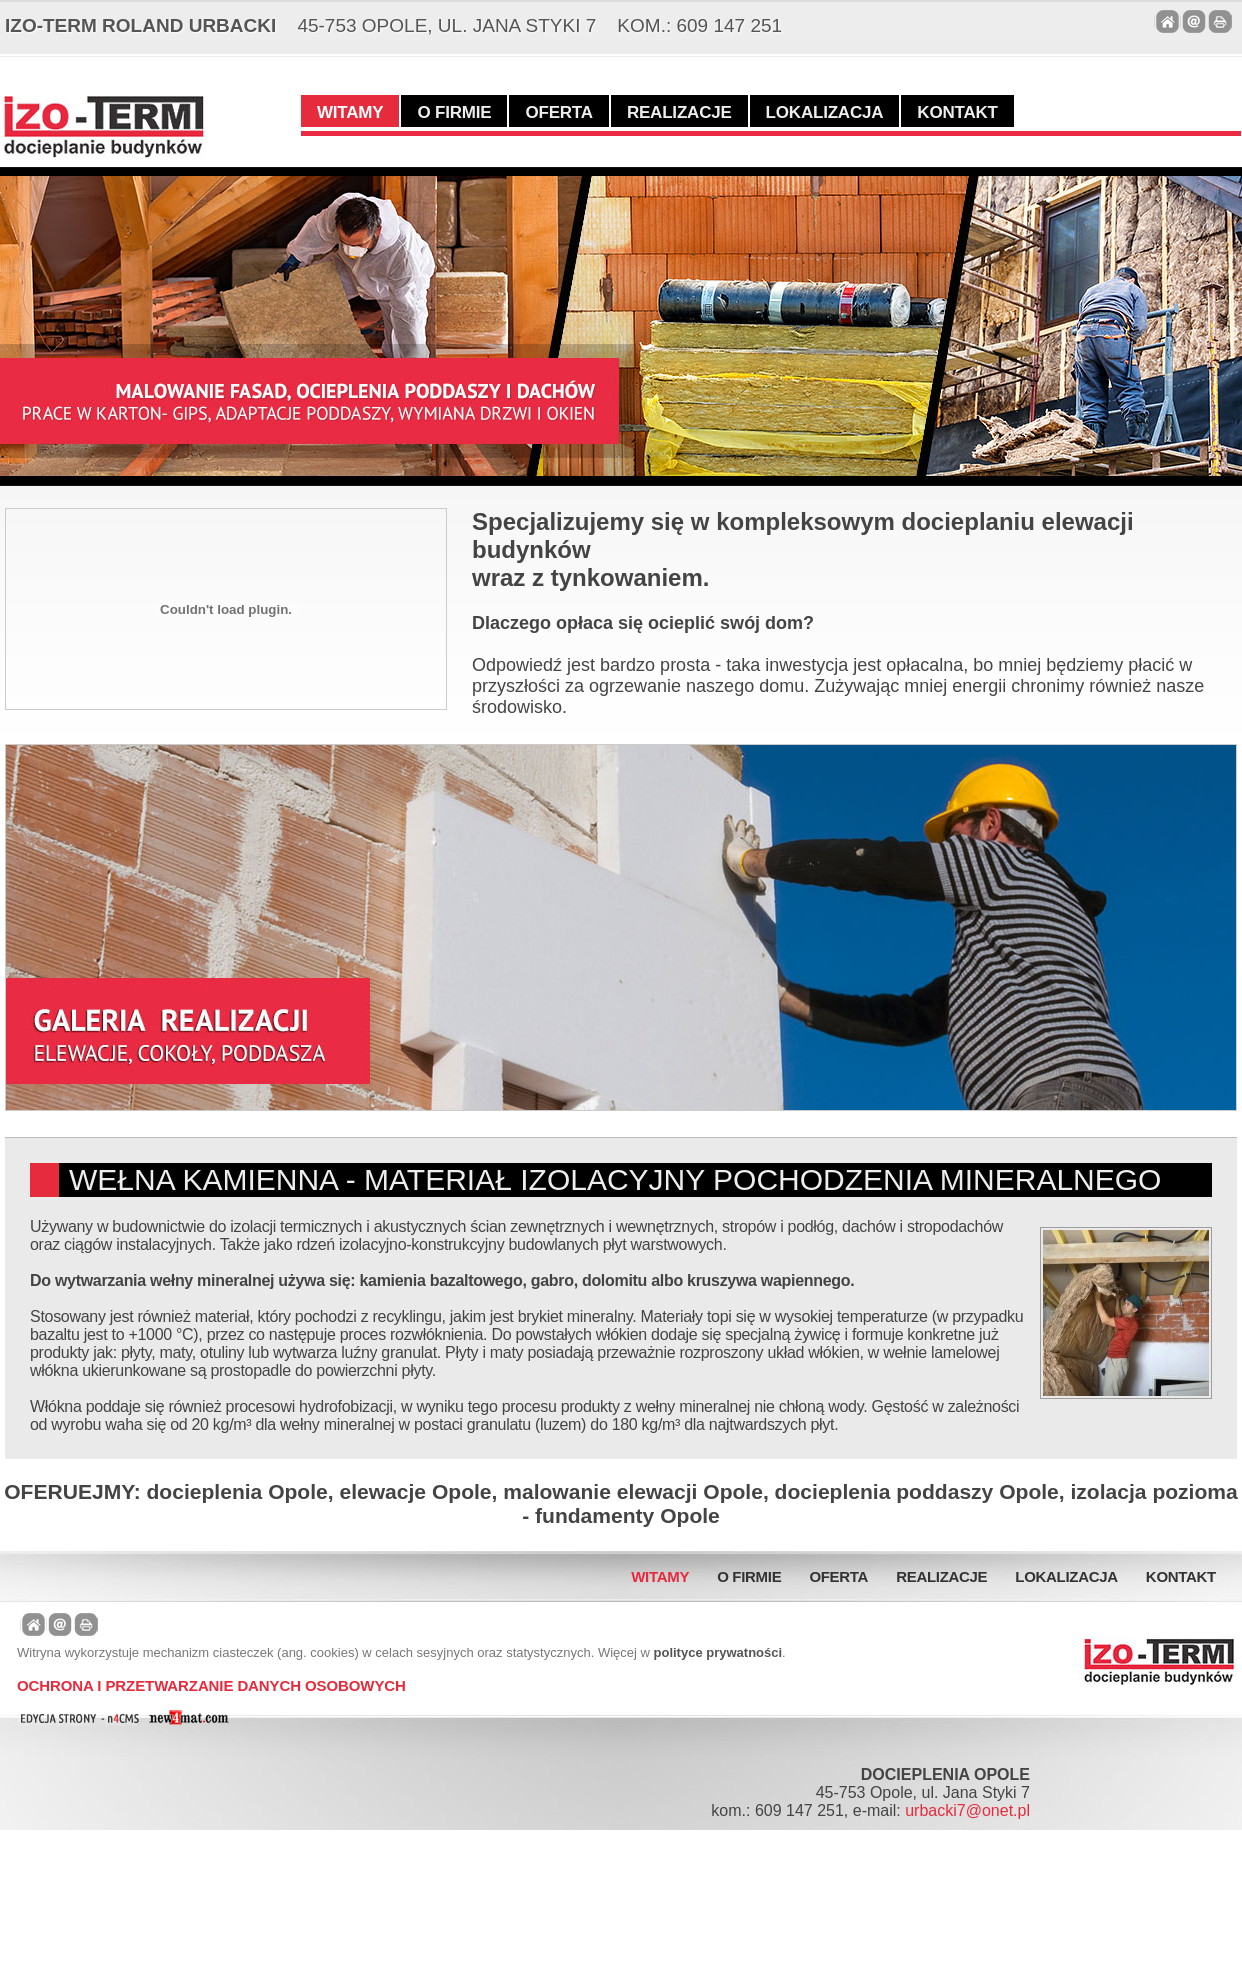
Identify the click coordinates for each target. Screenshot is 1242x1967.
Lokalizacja (825, 112)
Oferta (558, 112)
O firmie (454, 112)
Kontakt (957, 112)
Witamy (350, 112)
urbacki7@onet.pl (967, 1810)
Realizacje (679, 112)
